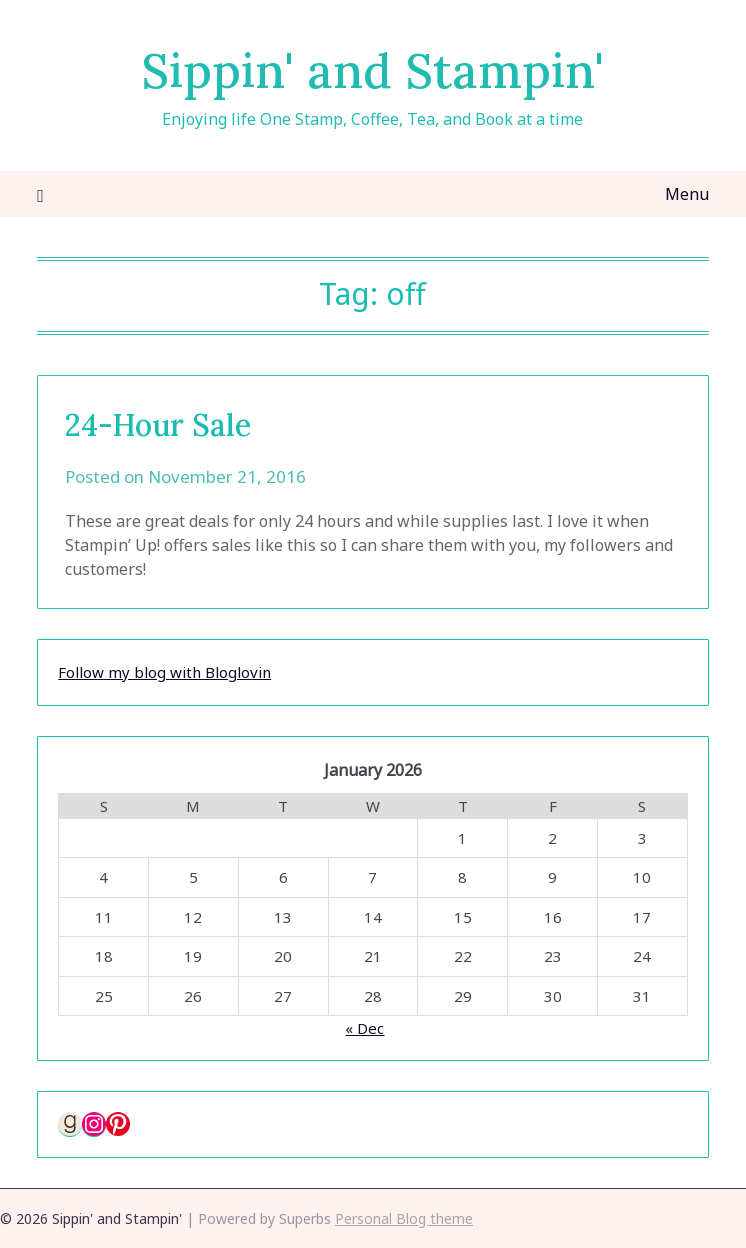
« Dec (364, 1028)
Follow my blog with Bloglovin (164, 672)
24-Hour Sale (158, 425)
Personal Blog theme (404, 1218)
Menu (687, 194)
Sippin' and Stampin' (372, 70)
